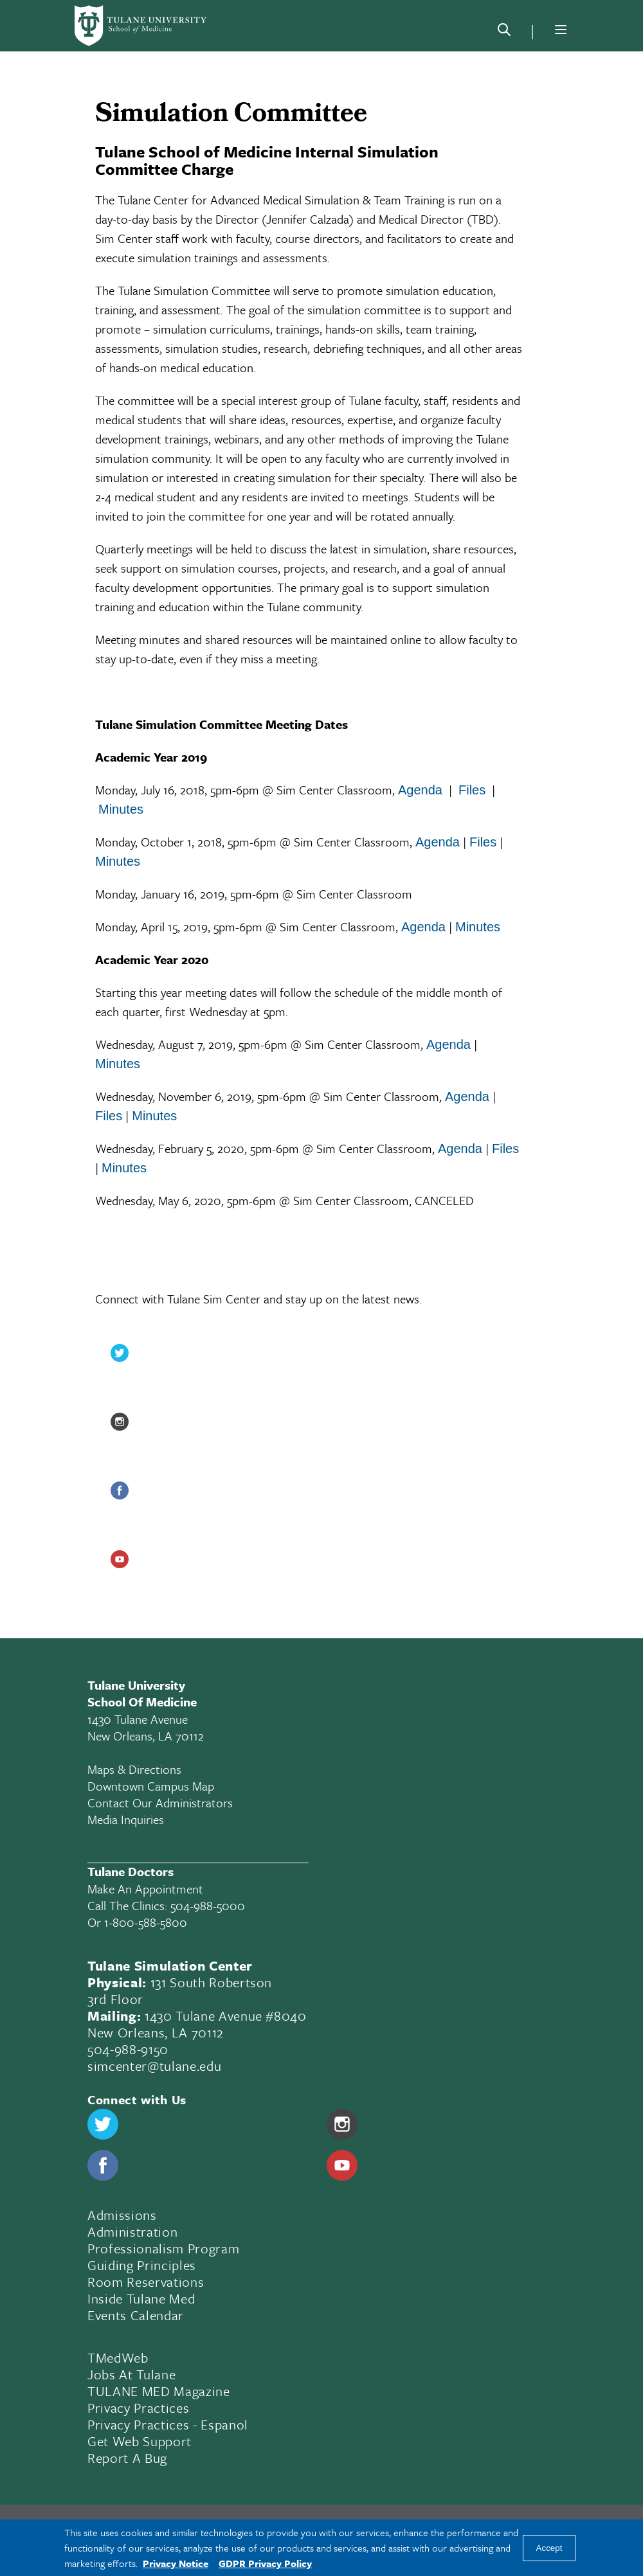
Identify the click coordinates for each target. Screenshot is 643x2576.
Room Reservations (145, 2281)
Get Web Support (139, 2441)
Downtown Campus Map (150, 1785)
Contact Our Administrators (160, 1802)
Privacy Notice (175, 2563)
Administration (132, 2231)
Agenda (420, 790)
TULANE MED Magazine (158, 2391)
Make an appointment (145, 1888)
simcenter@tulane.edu (154, 2065)
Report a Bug (127, 2457)
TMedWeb (118, 2357)
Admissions (122, 2214)
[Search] (504, 32)
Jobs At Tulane (131, 2374)
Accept (549, 2548)
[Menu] (560, 29)
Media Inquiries (125, 1819)
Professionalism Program (163, 2248)
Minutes (120, 809)
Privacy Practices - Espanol (167, 2424)
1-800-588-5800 (145, 1922)
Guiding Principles (141, 2265)
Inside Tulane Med (141, 2298)
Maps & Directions (134, 1769)
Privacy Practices (138, 2407)
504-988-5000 (207, 1905)
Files (471, 790)
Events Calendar (135, 2315)
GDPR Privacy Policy (265, 2563)
